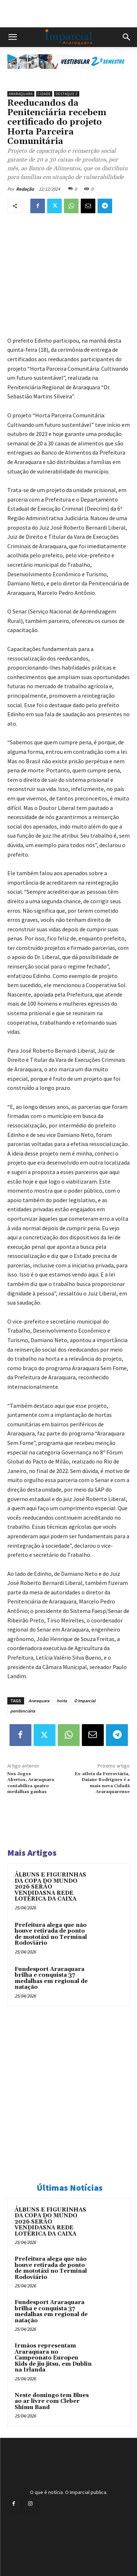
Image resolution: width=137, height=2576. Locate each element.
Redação (25, 189)
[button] (12, 37)
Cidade (44, 94)
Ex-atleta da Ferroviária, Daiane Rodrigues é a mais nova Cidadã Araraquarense (102, 1782)
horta (62, 1700)
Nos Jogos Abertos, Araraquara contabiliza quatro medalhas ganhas (30, 1782)
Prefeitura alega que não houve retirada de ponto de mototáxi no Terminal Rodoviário (51, 1934)
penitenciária (22, 1711)
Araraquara (20, 94)
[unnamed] (68, 74)
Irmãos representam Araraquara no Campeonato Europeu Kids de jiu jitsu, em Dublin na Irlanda (53, 2357)
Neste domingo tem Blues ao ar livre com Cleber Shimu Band (52, 2401)
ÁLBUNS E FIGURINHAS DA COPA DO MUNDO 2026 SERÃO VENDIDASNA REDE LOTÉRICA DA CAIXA (50, 1886)
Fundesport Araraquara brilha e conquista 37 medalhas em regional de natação (51, 1978)
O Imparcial (84, 1700)
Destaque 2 (66, 94)
